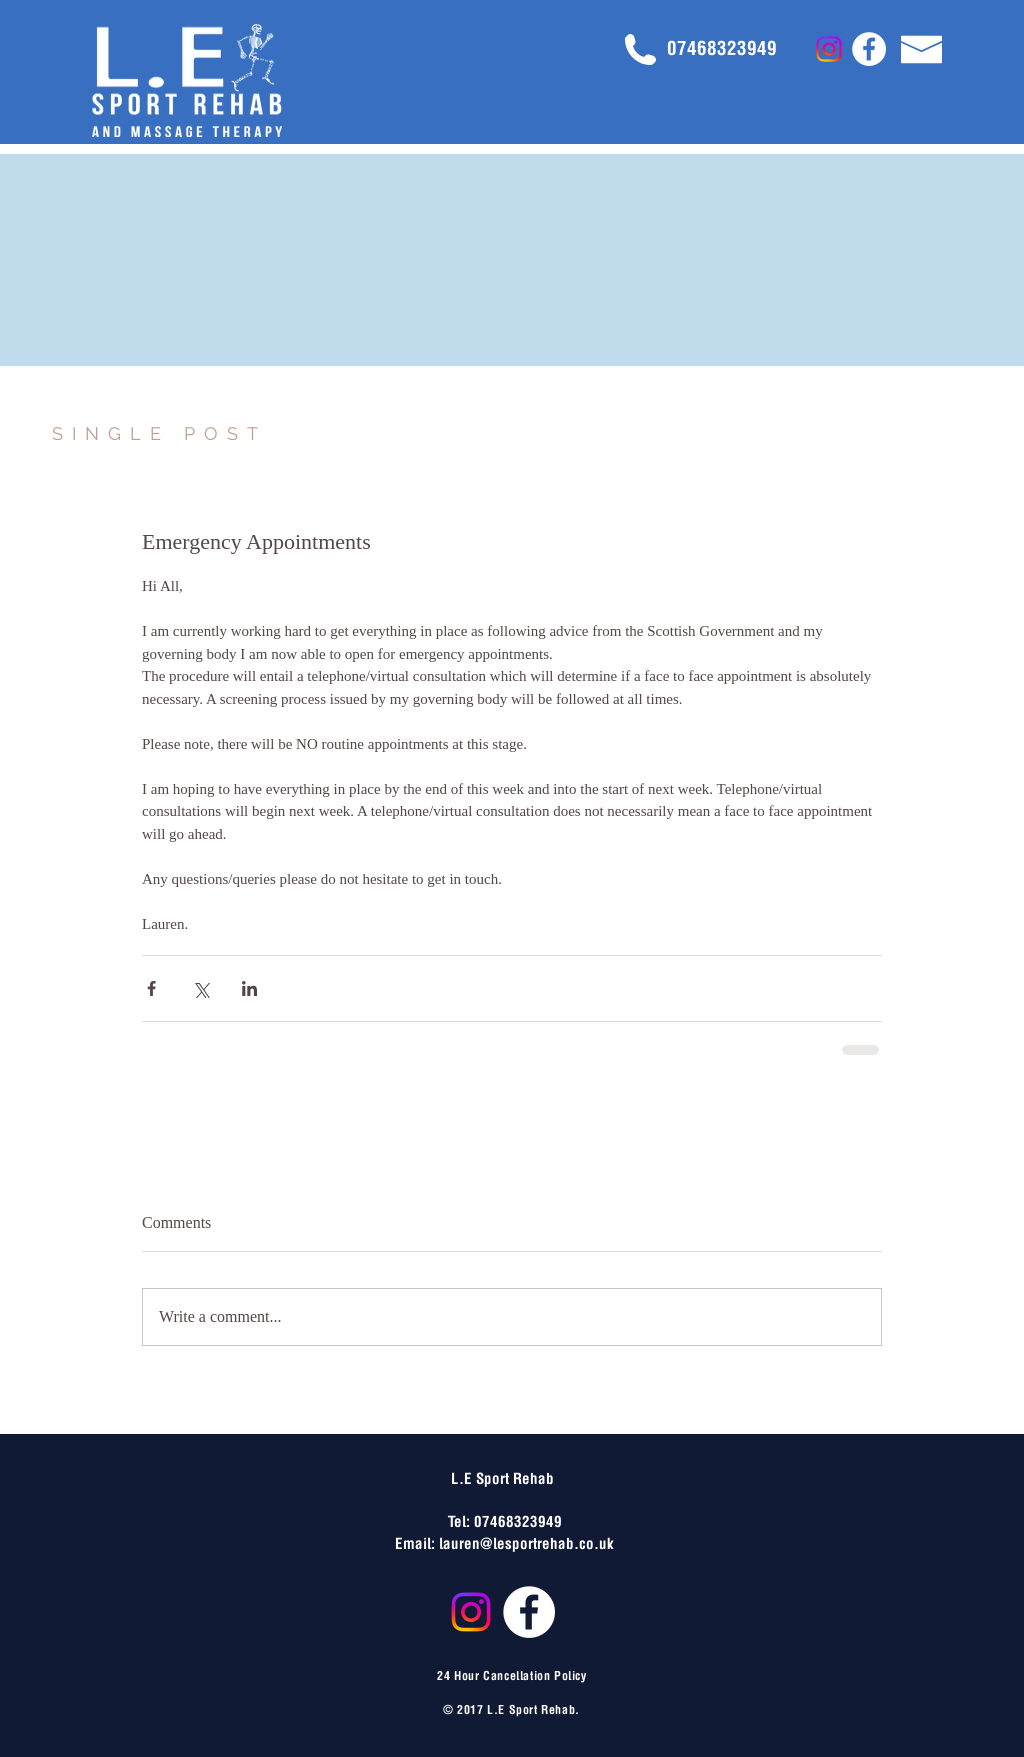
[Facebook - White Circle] (869, 49)
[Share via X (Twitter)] (200, 988)
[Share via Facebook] (151, 988)
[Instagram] (829, 49)
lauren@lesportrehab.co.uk (526, 1542)
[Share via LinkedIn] (249, 988)
